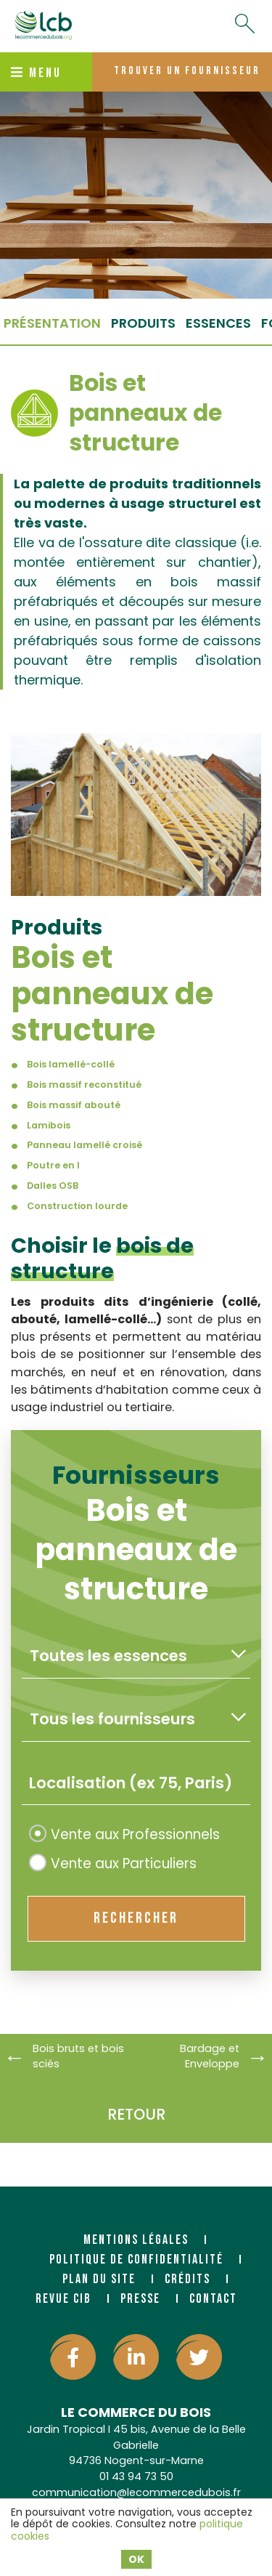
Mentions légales (136, 2240)
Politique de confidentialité (136, 2259)
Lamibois (48, 1125)
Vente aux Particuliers (113, 1863)
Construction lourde (77, 1206)
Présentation (52, 323)
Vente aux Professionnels (124, 1834)
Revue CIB (63, 2298)
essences (218, 323)
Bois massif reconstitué (84, 1084)
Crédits (187, 2279)
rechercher (136, 1918)
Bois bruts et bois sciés (78, 2056)
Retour (136, 2114)
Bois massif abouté (73, 1105)
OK (136, 2559)
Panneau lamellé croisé (84, 1145)
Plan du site (99, 2279)
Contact (213, 2298)
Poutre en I (53, 1165)
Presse (140, 2298)
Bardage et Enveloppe (209, 2056)
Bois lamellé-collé (71, 1064)
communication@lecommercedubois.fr (136, 2492)
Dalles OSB (52, 1185)
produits (143, 323)
